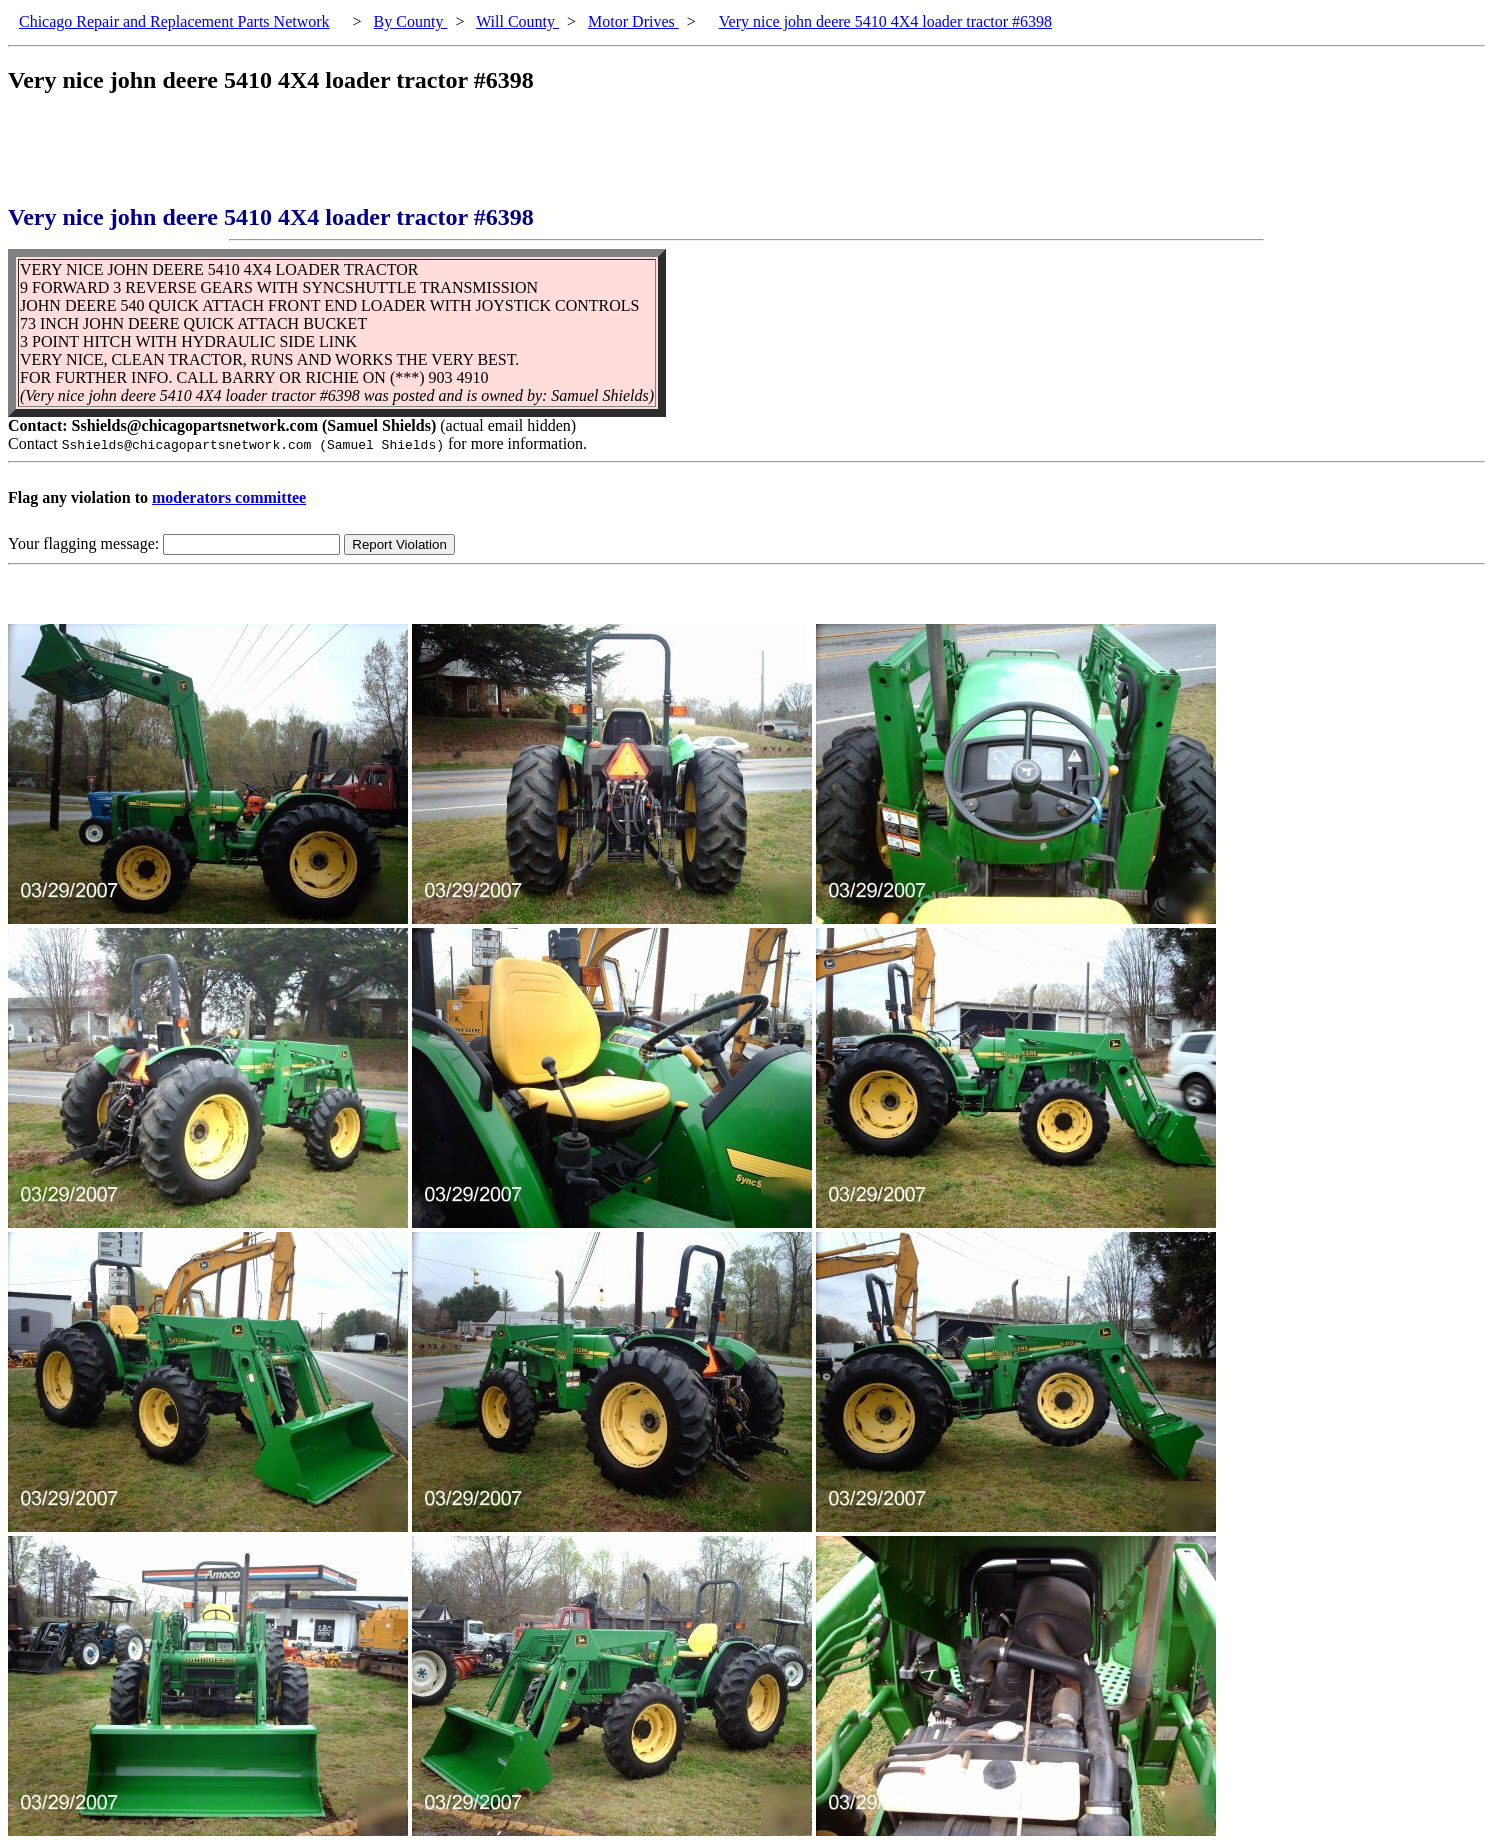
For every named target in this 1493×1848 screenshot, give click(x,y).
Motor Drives (633, 21)
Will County (517, 21)
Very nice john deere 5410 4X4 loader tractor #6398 (885, 21)
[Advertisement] (372, 159)
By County (411, 21)
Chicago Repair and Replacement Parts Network (174, 21)
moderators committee (229, 497)
